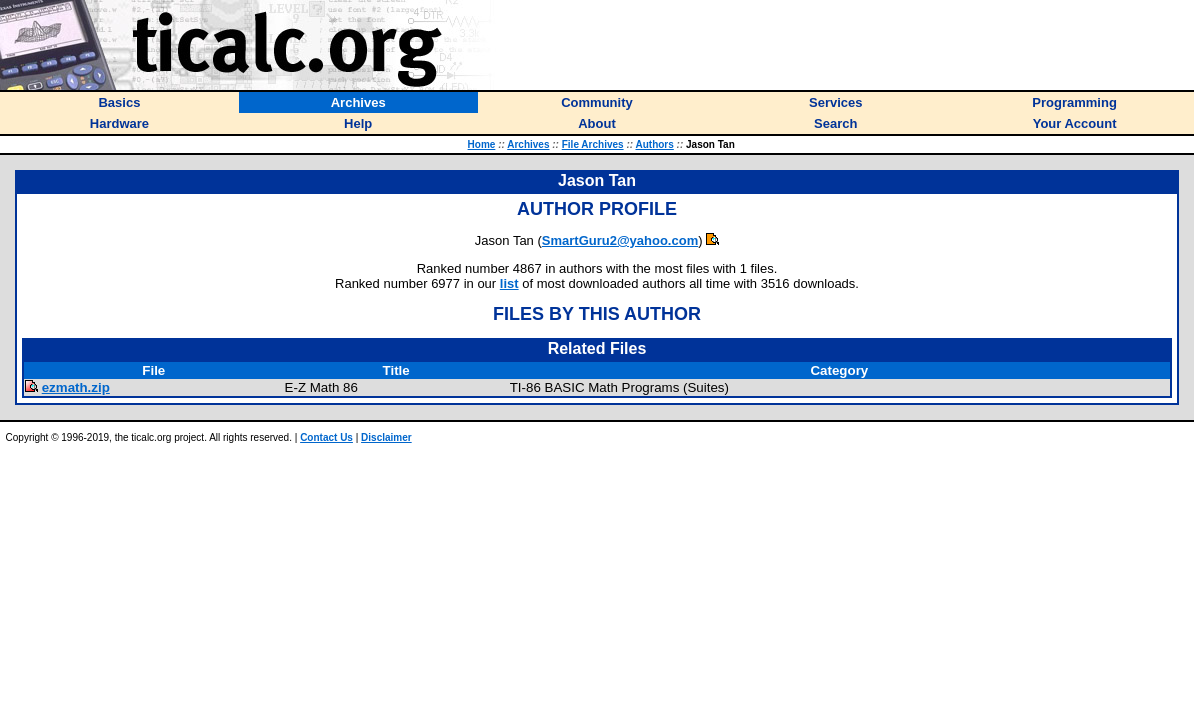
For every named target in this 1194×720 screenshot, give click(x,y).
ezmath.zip (76, 387)
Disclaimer (386, 437)
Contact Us (326, 437)
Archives (528, 144)
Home (482, 144)
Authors (654, 144)
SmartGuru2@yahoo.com (620, 240)
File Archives (593, 144)
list (509, 283)
